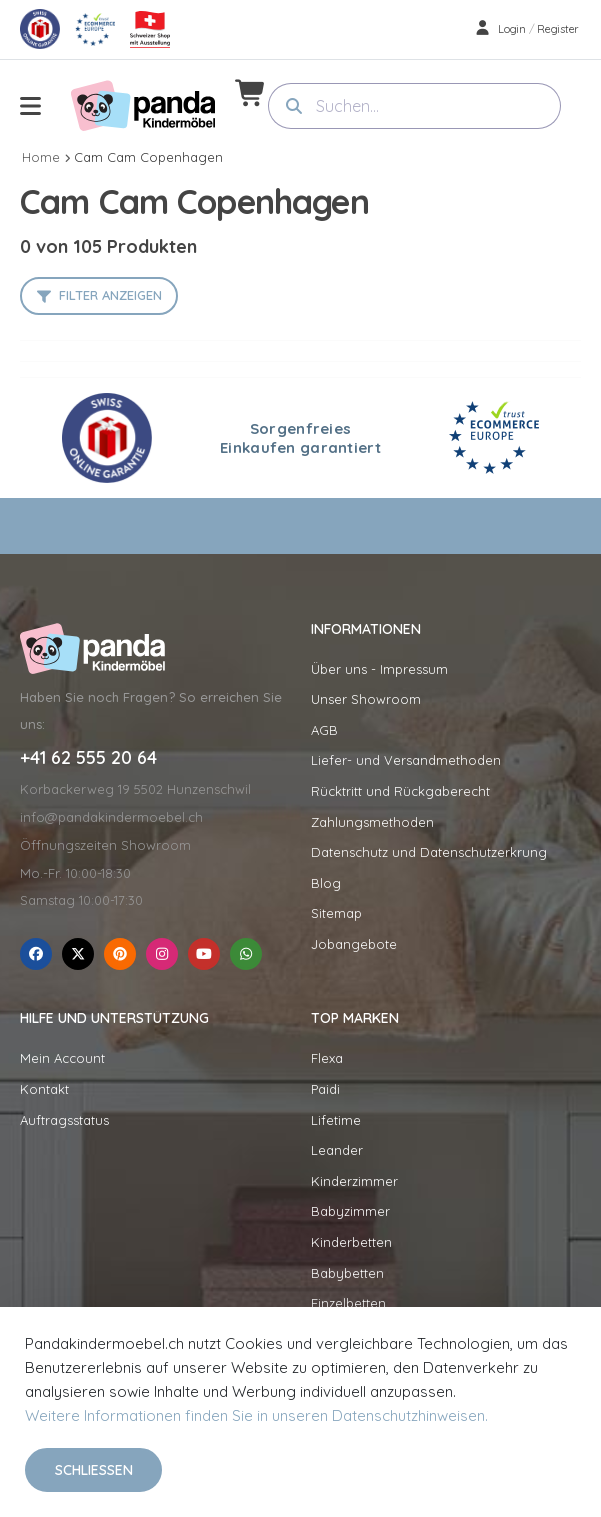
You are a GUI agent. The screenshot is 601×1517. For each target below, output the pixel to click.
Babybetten (347, 1273)
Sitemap (336, 913)
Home (41, 157)
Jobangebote (354, 944)
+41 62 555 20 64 (88, 758)
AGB (324, 730)
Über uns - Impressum (379, 669)
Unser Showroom (366, 699)
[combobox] (415, 106)
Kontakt (44, 1089)
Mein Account (62, 1058)
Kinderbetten (351, 1242)
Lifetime (336, 1120)
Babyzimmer (350, 1211)
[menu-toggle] (30, 106)
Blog (326, 883)
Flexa (327, 1058)
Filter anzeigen (110, 295)
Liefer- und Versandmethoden (406, 760)
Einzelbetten (348, 1303)
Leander (337, 1150)
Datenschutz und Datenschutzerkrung (429, 852)
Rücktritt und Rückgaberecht (400, 791)
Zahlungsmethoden (372, 822)
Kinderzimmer (354, 1181)
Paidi (325, 1089)
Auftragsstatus (64, 1120)
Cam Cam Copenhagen (148, 157)
